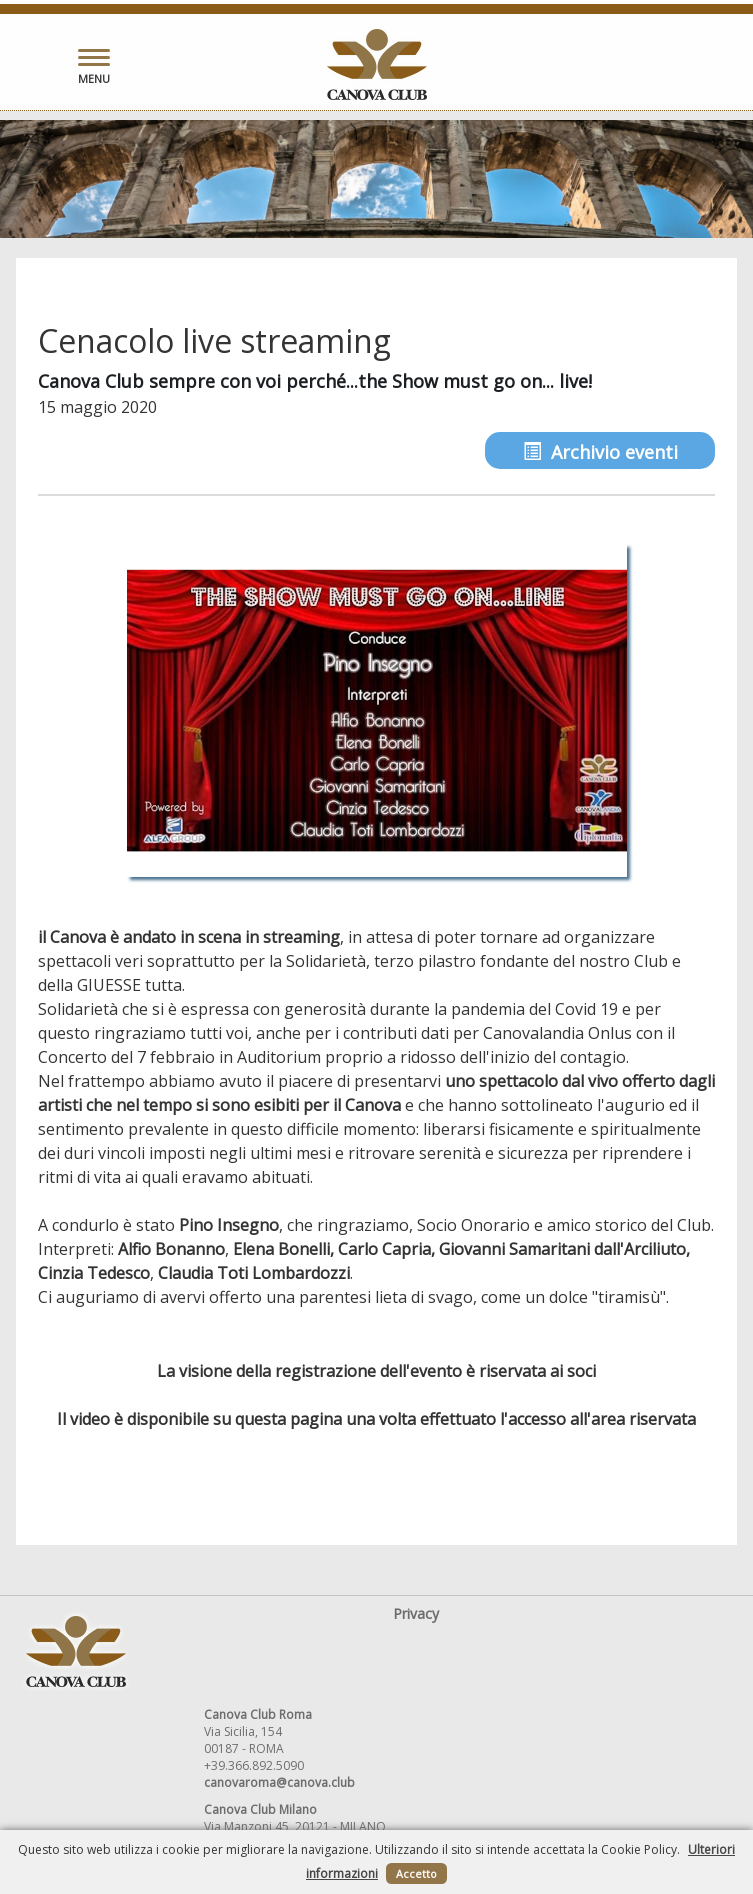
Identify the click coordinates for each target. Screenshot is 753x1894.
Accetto (416, 1873)
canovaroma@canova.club (279, 1782)
